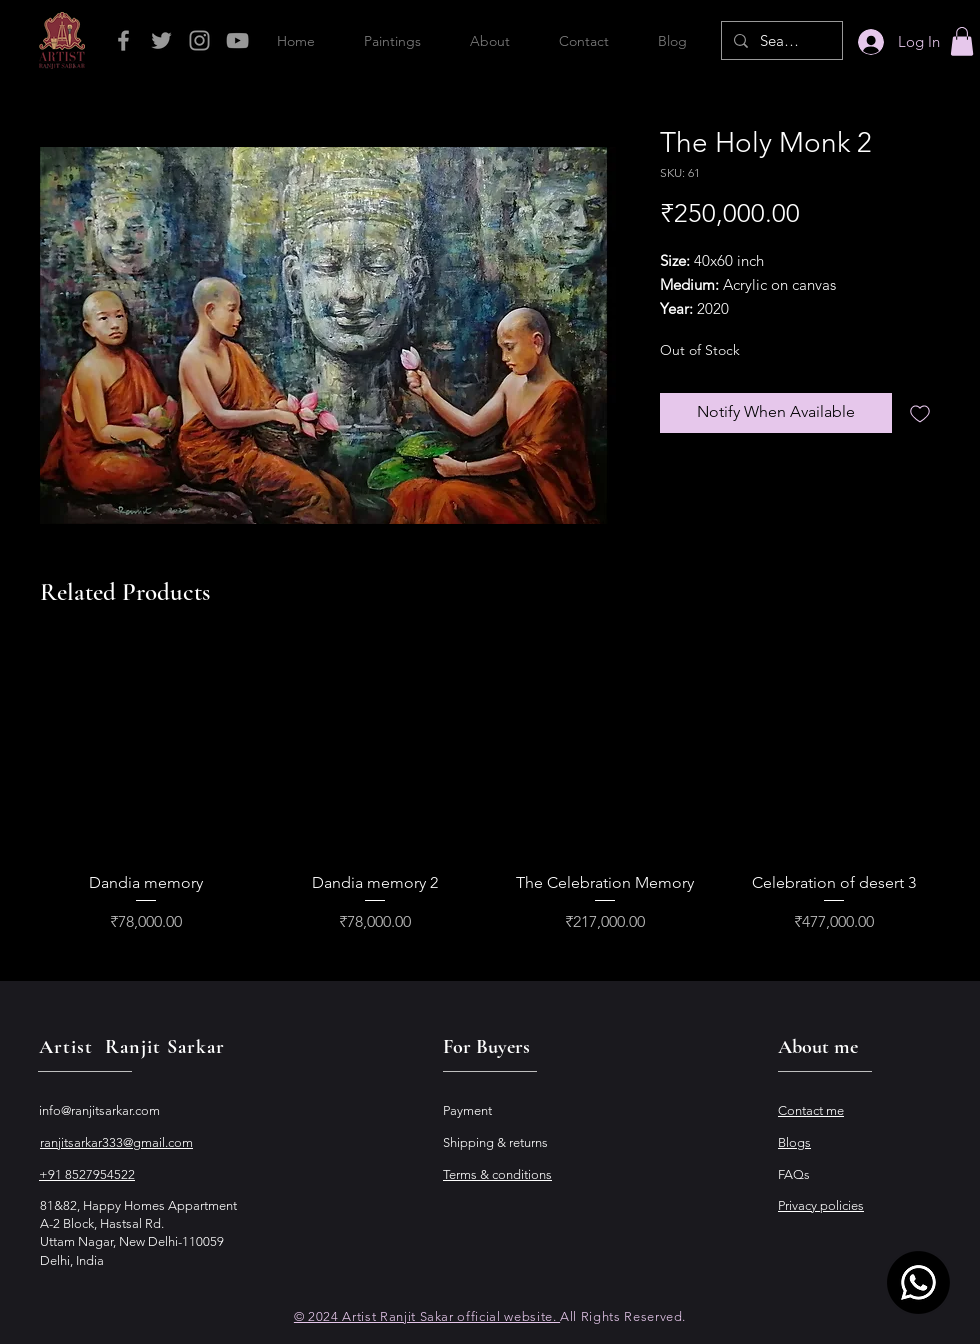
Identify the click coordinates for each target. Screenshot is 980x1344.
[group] (490, 791)
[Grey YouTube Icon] (237, 40)
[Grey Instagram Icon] (199, 40)
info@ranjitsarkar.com (99, 1110)
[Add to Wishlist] (920, 413)
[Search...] (780, 40)
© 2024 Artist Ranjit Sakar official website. (427, 1316)
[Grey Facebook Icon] (123, 40)
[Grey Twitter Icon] (161, 40)
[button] (962, 41)
